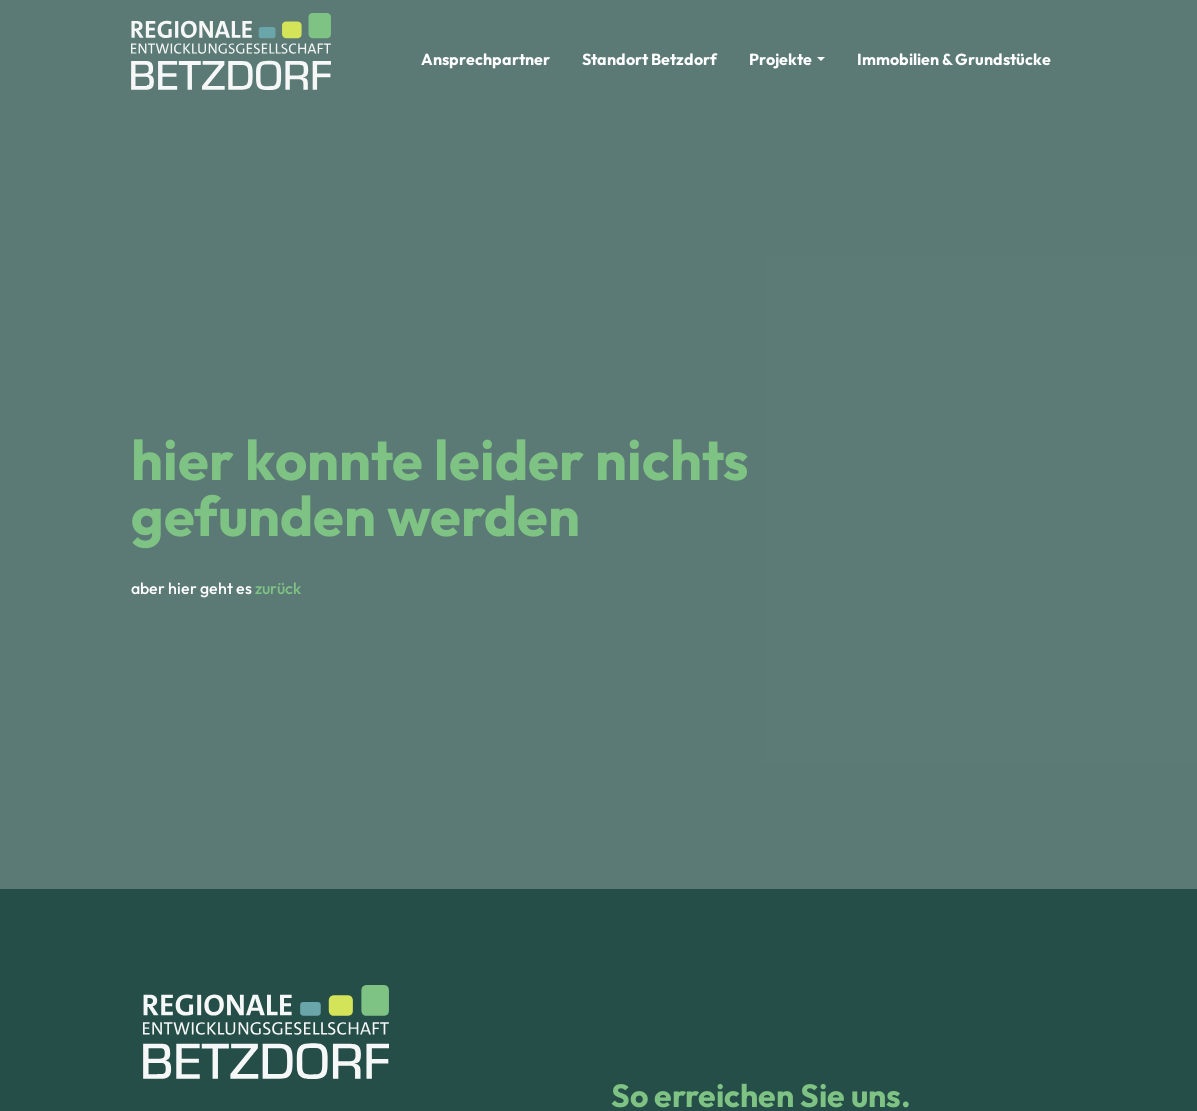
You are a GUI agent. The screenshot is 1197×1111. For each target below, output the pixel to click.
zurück (278, 588)
